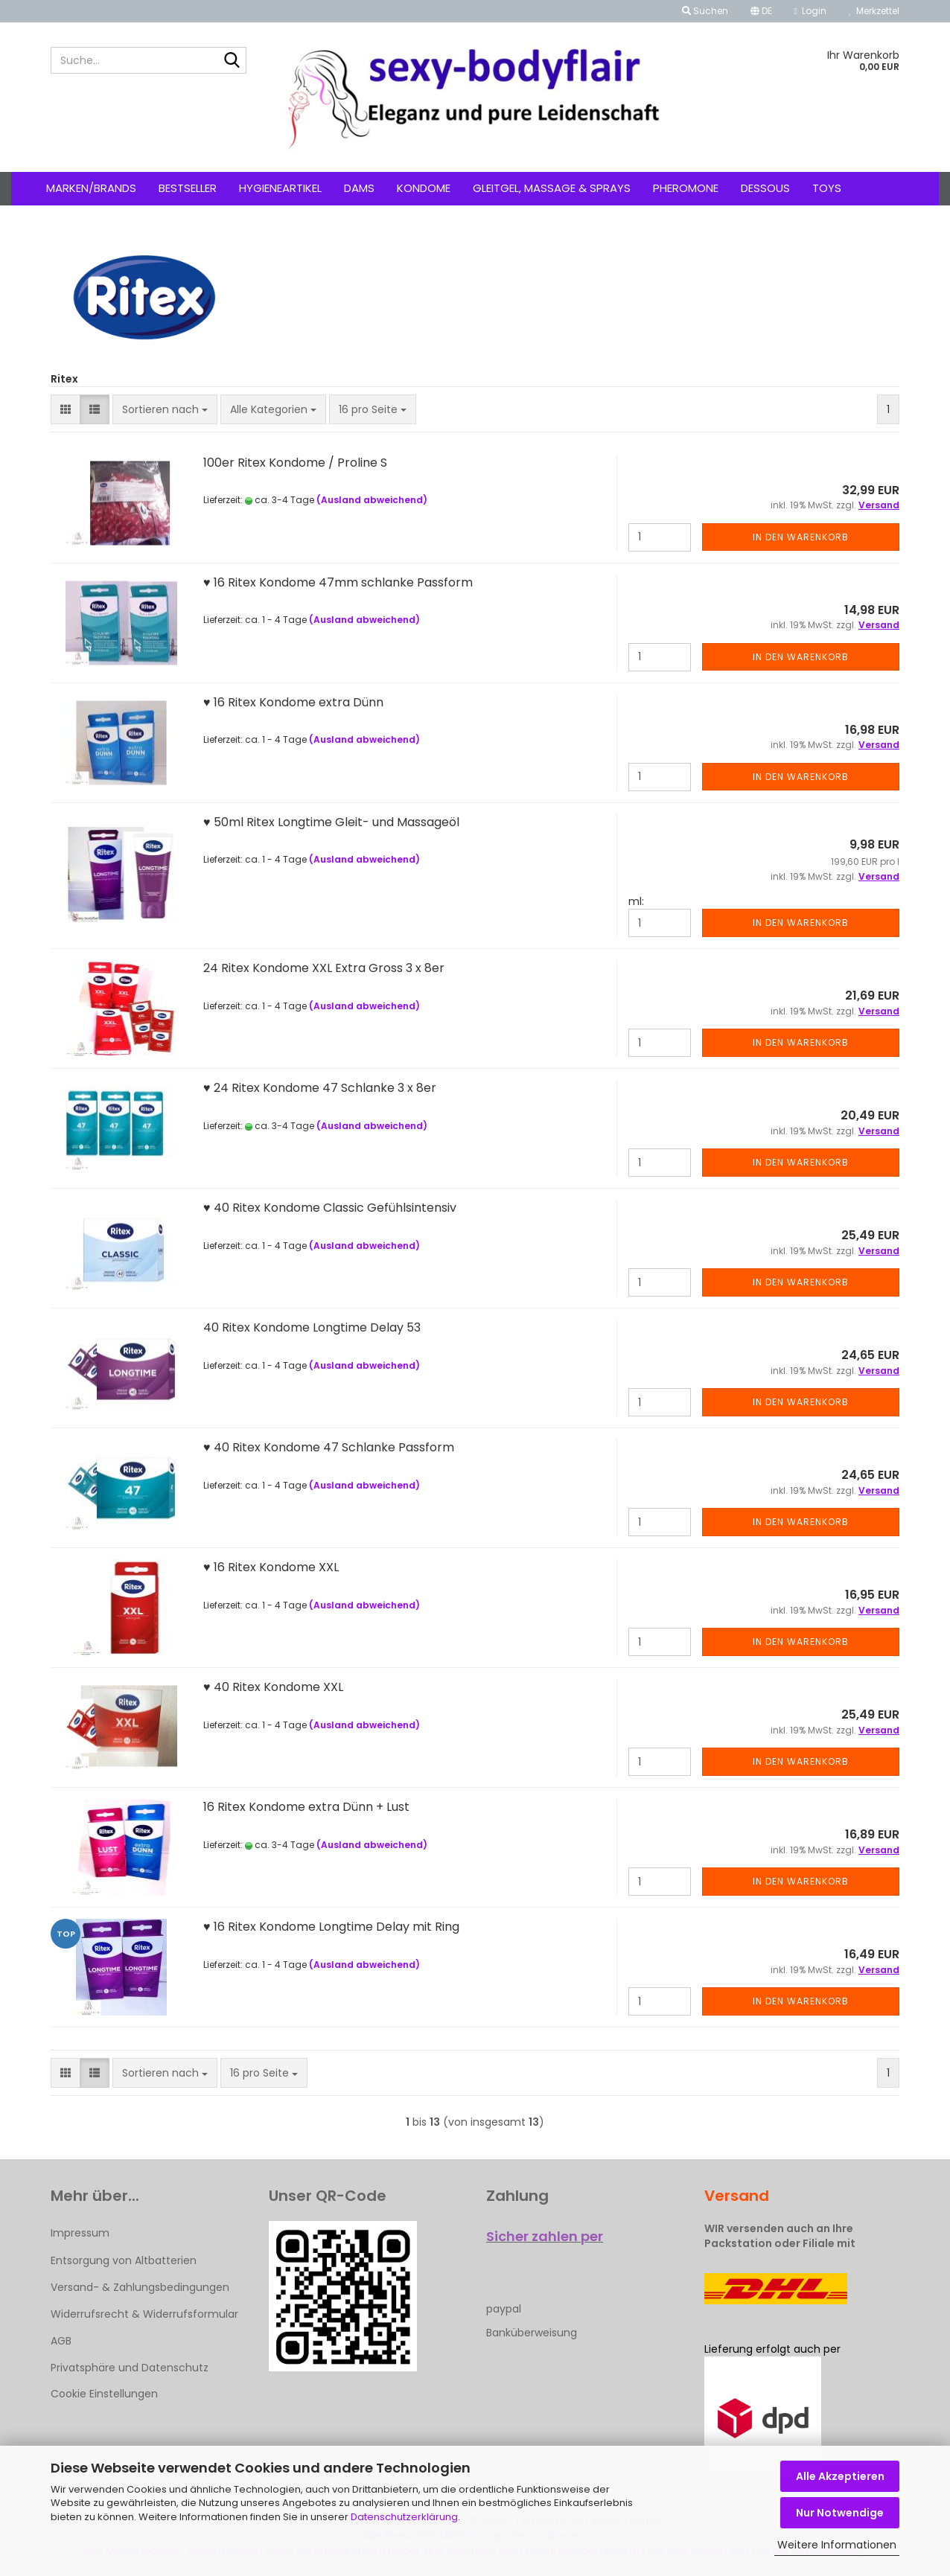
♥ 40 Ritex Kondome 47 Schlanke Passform (328, 1447)
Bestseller (188, 188)
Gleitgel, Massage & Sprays (552, 188)
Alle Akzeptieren (840, 2476)
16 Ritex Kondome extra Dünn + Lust (306, 1806)
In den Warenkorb (801, 537)
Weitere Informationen (836, 2544)
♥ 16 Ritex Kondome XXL (271, 1567)
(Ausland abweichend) (371, 499)
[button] (761, 11)
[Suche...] (232, 61)
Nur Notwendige (840, 2512)
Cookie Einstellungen (104, 2393)
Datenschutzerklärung (404, 2517)
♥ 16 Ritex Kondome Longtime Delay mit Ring (331, 1926)
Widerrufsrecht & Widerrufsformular (144, 2314)
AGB (61, 2340)
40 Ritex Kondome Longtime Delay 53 (312, 1327)
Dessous (765, 188)
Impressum (80, 2232)
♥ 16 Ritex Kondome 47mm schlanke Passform (338, 582)
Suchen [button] (705, 10)
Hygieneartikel (280, 188)
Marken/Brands (91, 188)
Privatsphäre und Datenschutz (129, 2367)
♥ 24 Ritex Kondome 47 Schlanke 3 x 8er (319, 1087)
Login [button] (810, 10)
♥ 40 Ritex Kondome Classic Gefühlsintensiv (329, 1207)
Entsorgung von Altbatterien (124, 2260)
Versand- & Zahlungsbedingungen (140, 2287)
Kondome (423, 188)
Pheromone (685, 188)
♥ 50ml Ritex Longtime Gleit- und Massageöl (331, 822)
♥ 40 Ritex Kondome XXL (273, 1687)
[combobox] (164, 409)
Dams (359, 188)
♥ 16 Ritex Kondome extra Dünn (293, 702)
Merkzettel (874, 10)
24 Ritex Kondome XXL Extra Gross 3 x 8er (323, 968)
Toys (826, 188)
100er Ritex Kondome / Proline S (295, 462)
